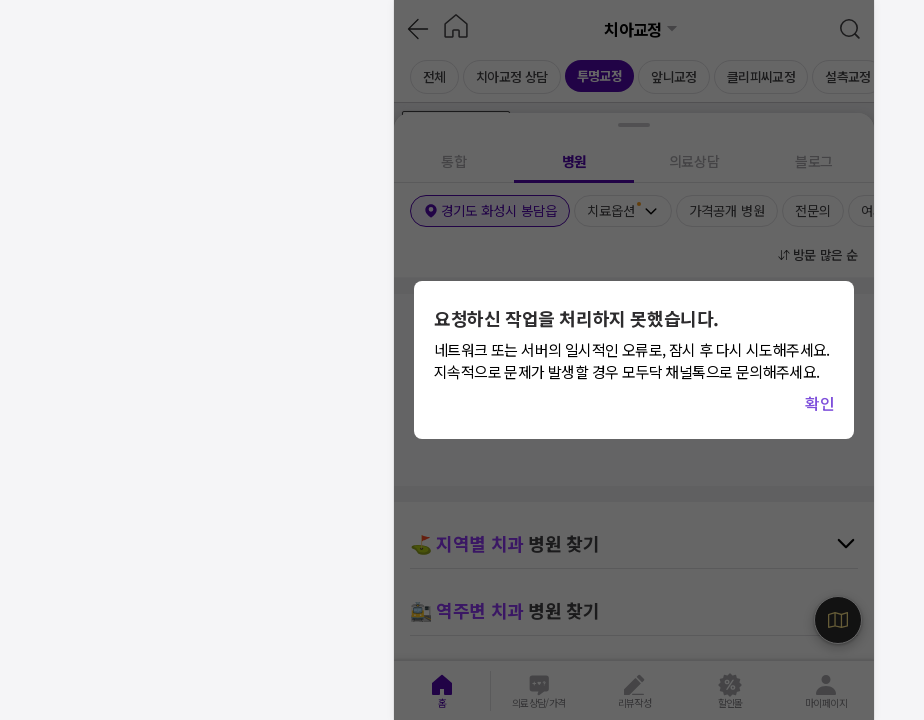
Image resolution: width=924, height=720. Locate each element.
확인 (819, 403)
